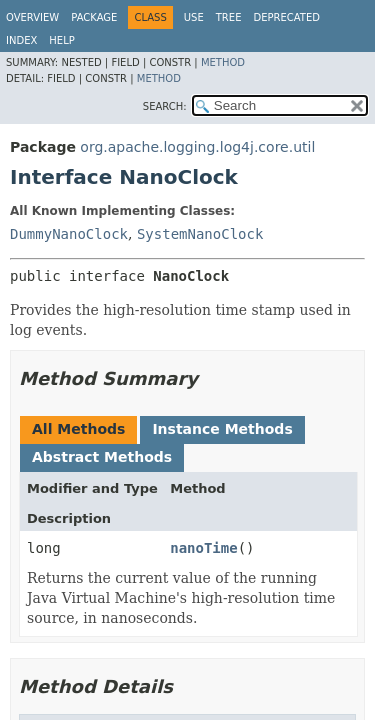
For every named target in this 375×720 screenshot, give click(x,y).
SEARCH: (165, 106)
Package (94, 17)
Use (194, 17)
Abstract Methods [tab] (102, 457)
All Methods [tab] (78, 429)
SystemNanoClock (200, 234)
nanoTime (203, 548)
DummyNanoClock (69, 234)
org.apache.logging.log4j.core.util (197, 147)
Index (21, 40)
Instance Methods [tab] (222, 429)
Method (223, 62)
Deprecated (286, 17)
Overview (32, 17)
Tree (229, 17)
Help (61, 40)
